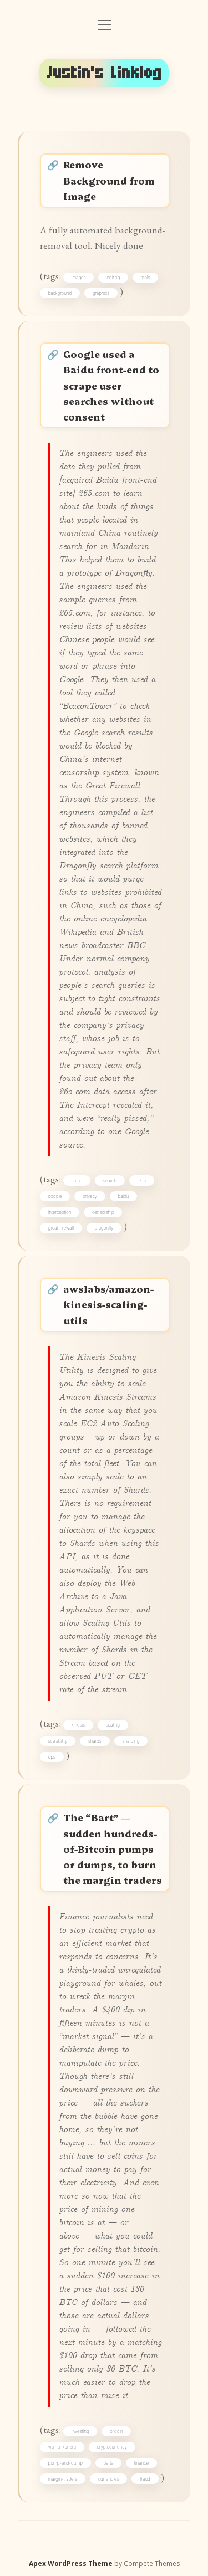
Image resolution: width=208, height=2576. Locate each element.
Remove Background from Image (109, 180)
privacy (90, 1196)
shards (95, 1741)
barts (108, 2463)
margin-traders (63, 2479)
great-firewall (61, 1228)
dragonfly (104, 1228)
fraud (145, 2479)
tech (142, 1181)
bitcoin (116, 2431)
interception (60, 1212)
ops (51, 1757)
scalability (58, 1741)
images (79, 277)
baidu (123, 1196)
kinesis (78, 1725)
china (77, 1181)
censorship (103, 1212)
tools (145, 277)
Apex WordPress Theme (71, 2563)
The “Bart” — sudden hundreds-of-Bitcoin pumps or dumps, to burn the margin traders (112, 1848)
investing (80, 2431)
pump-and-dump (65, 2463)
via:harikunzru (62, 2447)
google (55, 1196)
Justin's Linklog (104, 72)
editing (113, 277)
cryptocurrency (112, 2447)
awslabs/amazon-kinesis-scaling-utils (108, 1304)
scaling (113, 1725)
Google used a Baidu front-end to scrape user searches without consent (111, 385)
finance (141, 2463)
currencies (108, 2479)
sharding (130, 1741)
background (60, 293)
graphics (101, 293)
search (109, 1181)
